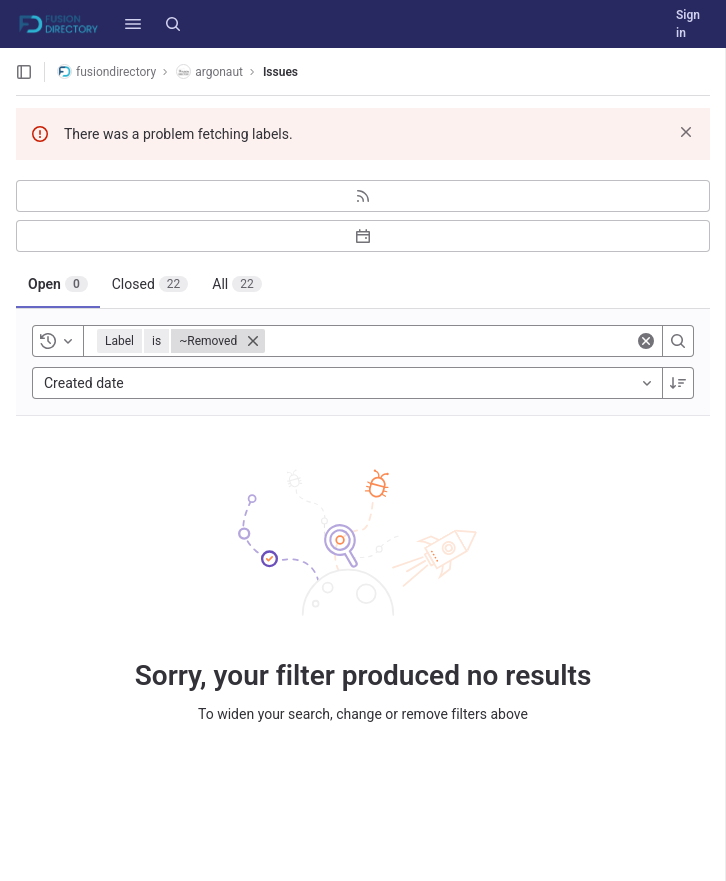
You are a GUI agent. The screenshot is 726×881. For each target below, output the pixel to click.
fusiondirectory (106, 71)
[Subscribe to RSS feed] (363, 196)
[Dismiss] (686, 132)
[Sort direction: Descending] (678, 383)
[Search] (173, 24)
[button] (133, 24)
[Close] (253, 341)
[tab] (58, 284)
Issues (280, 72)
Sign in (688, 24)
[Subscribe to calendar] (363, 236)
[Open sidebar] (24, 72)
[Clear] (646, 341)
